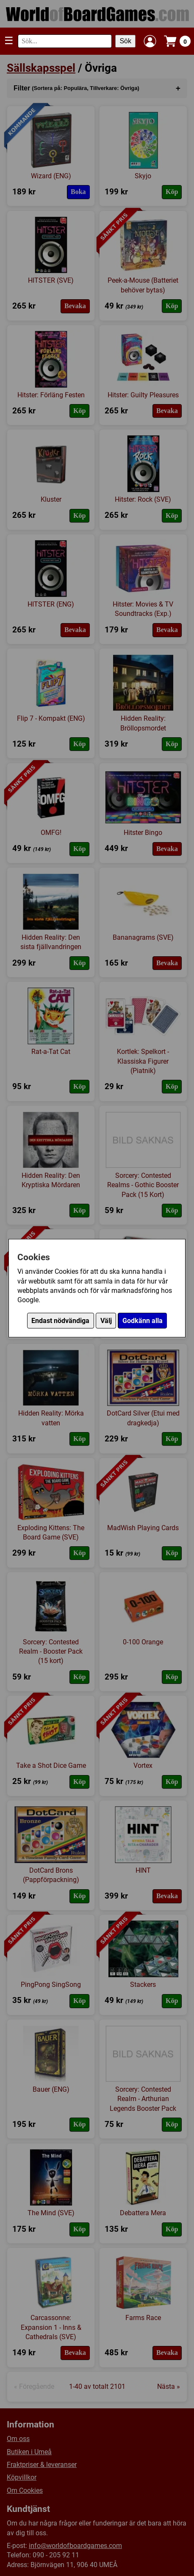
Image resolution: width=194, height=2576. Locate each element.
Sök (125, 41)
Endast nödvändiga (60, 1321)
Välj (106, 1321)
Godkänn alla (142, 1321)
